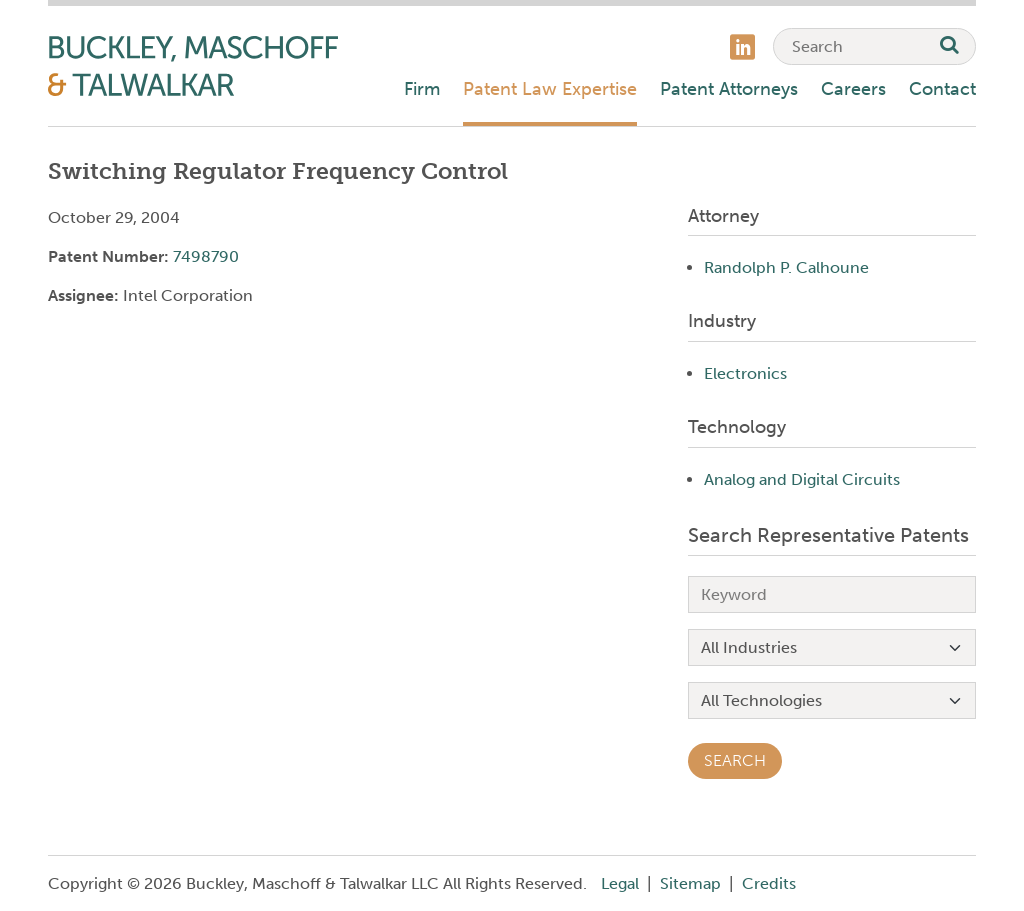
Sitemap (690, 883)
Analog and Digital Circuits (802, 479)
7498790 (206, 256)
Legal (620, 883)
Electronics (745, 373)
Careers (853, 89)
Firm (422, 89)
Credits (769, 883)
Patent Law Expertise (550, 89)
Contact (942, 89)
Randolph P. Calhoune (786, 267)
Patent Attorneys (729, 89)
